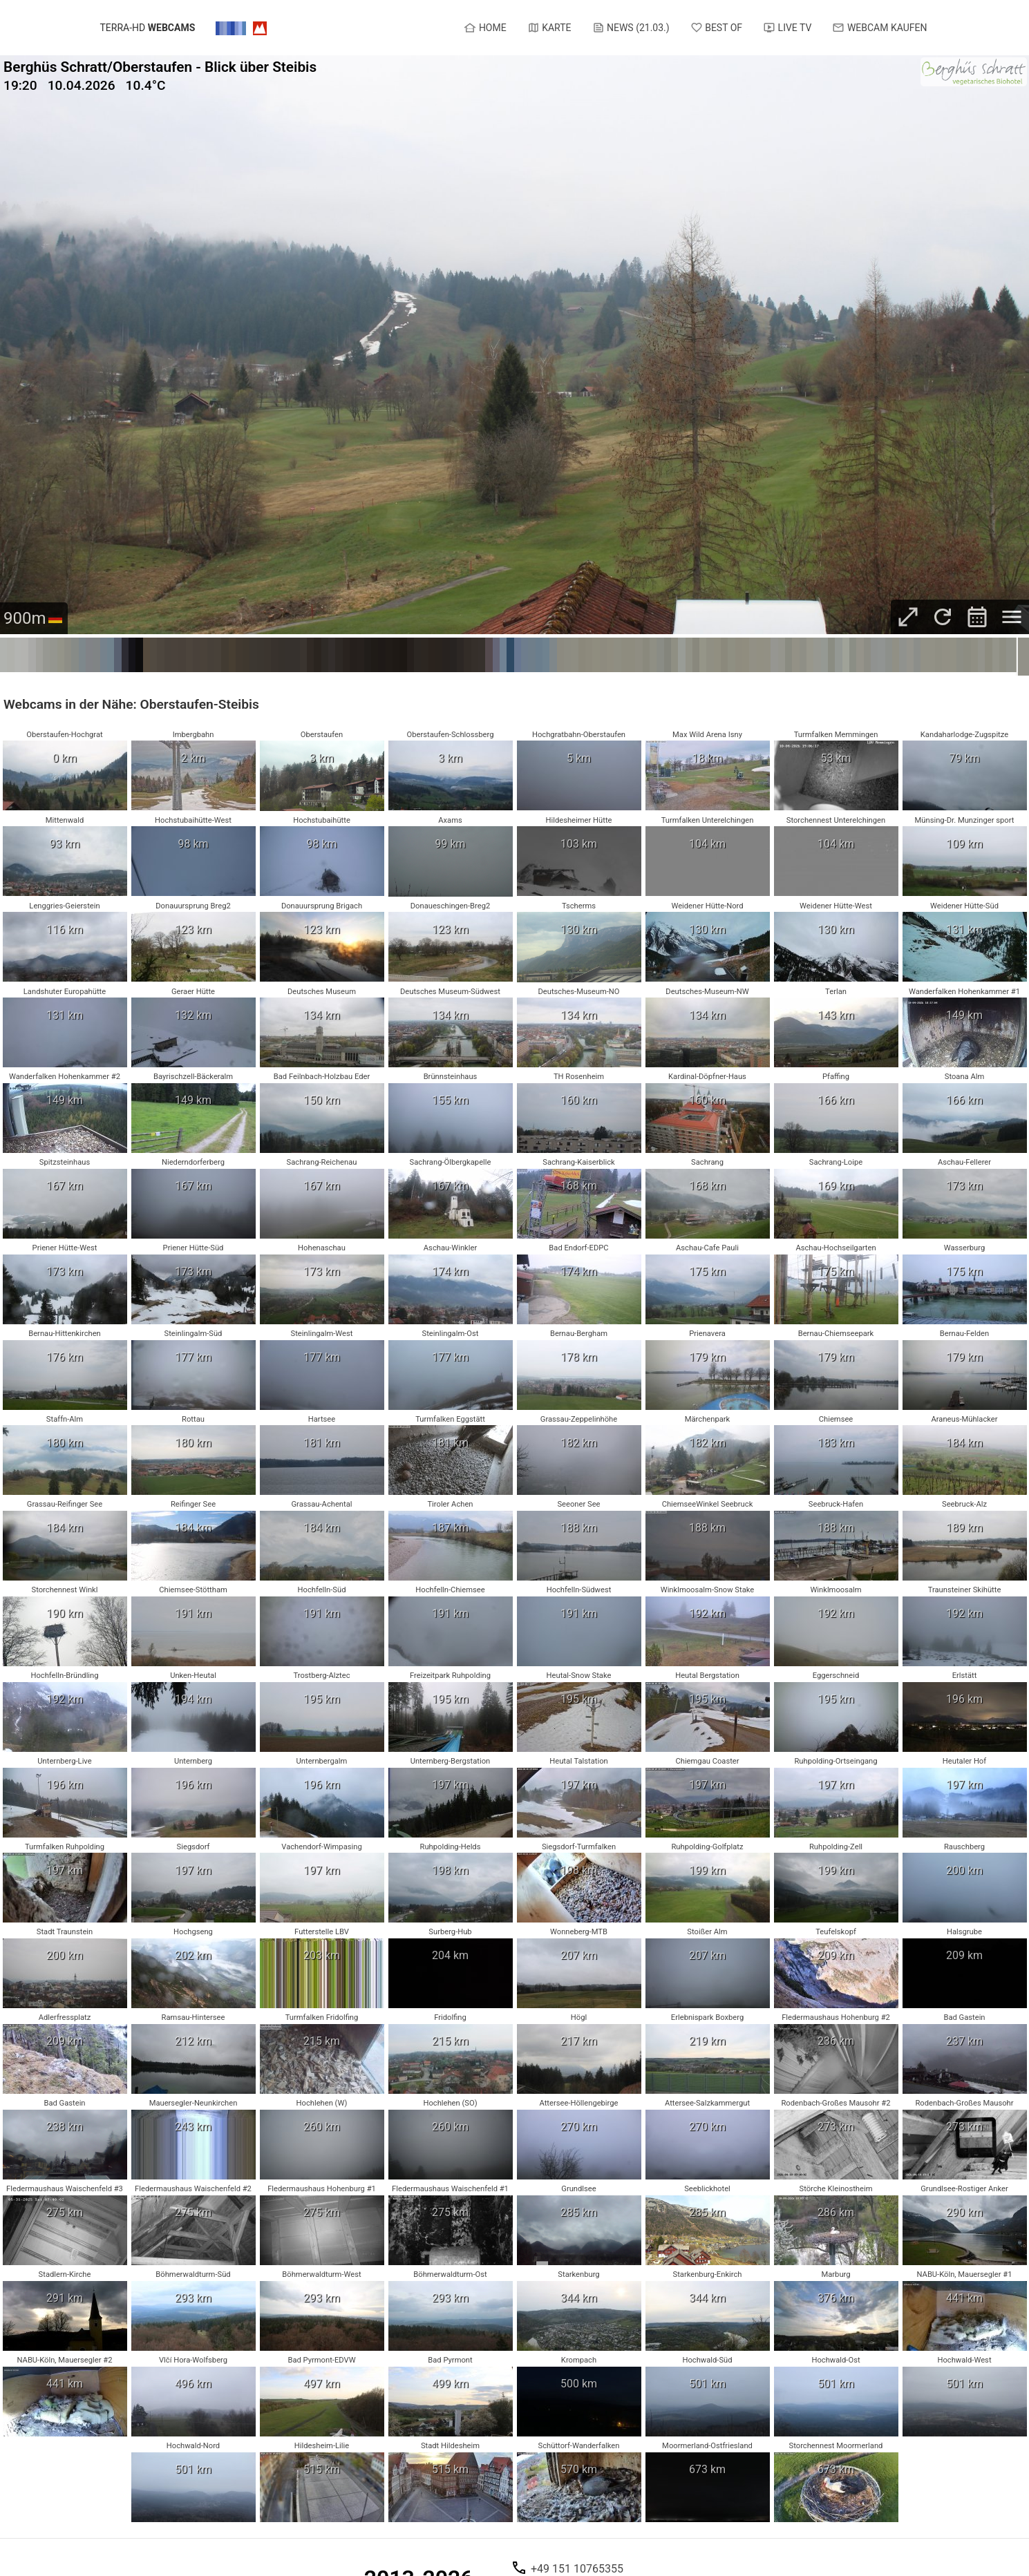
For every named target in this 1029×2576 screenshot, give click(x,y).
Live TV (787, 27)
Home (485, 27)
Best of (716, 27)
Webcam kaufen (879, 27)
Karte (549, 27)
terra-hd (148, 28)
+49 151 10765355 (577, 2568)
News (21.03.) (631, 27)
